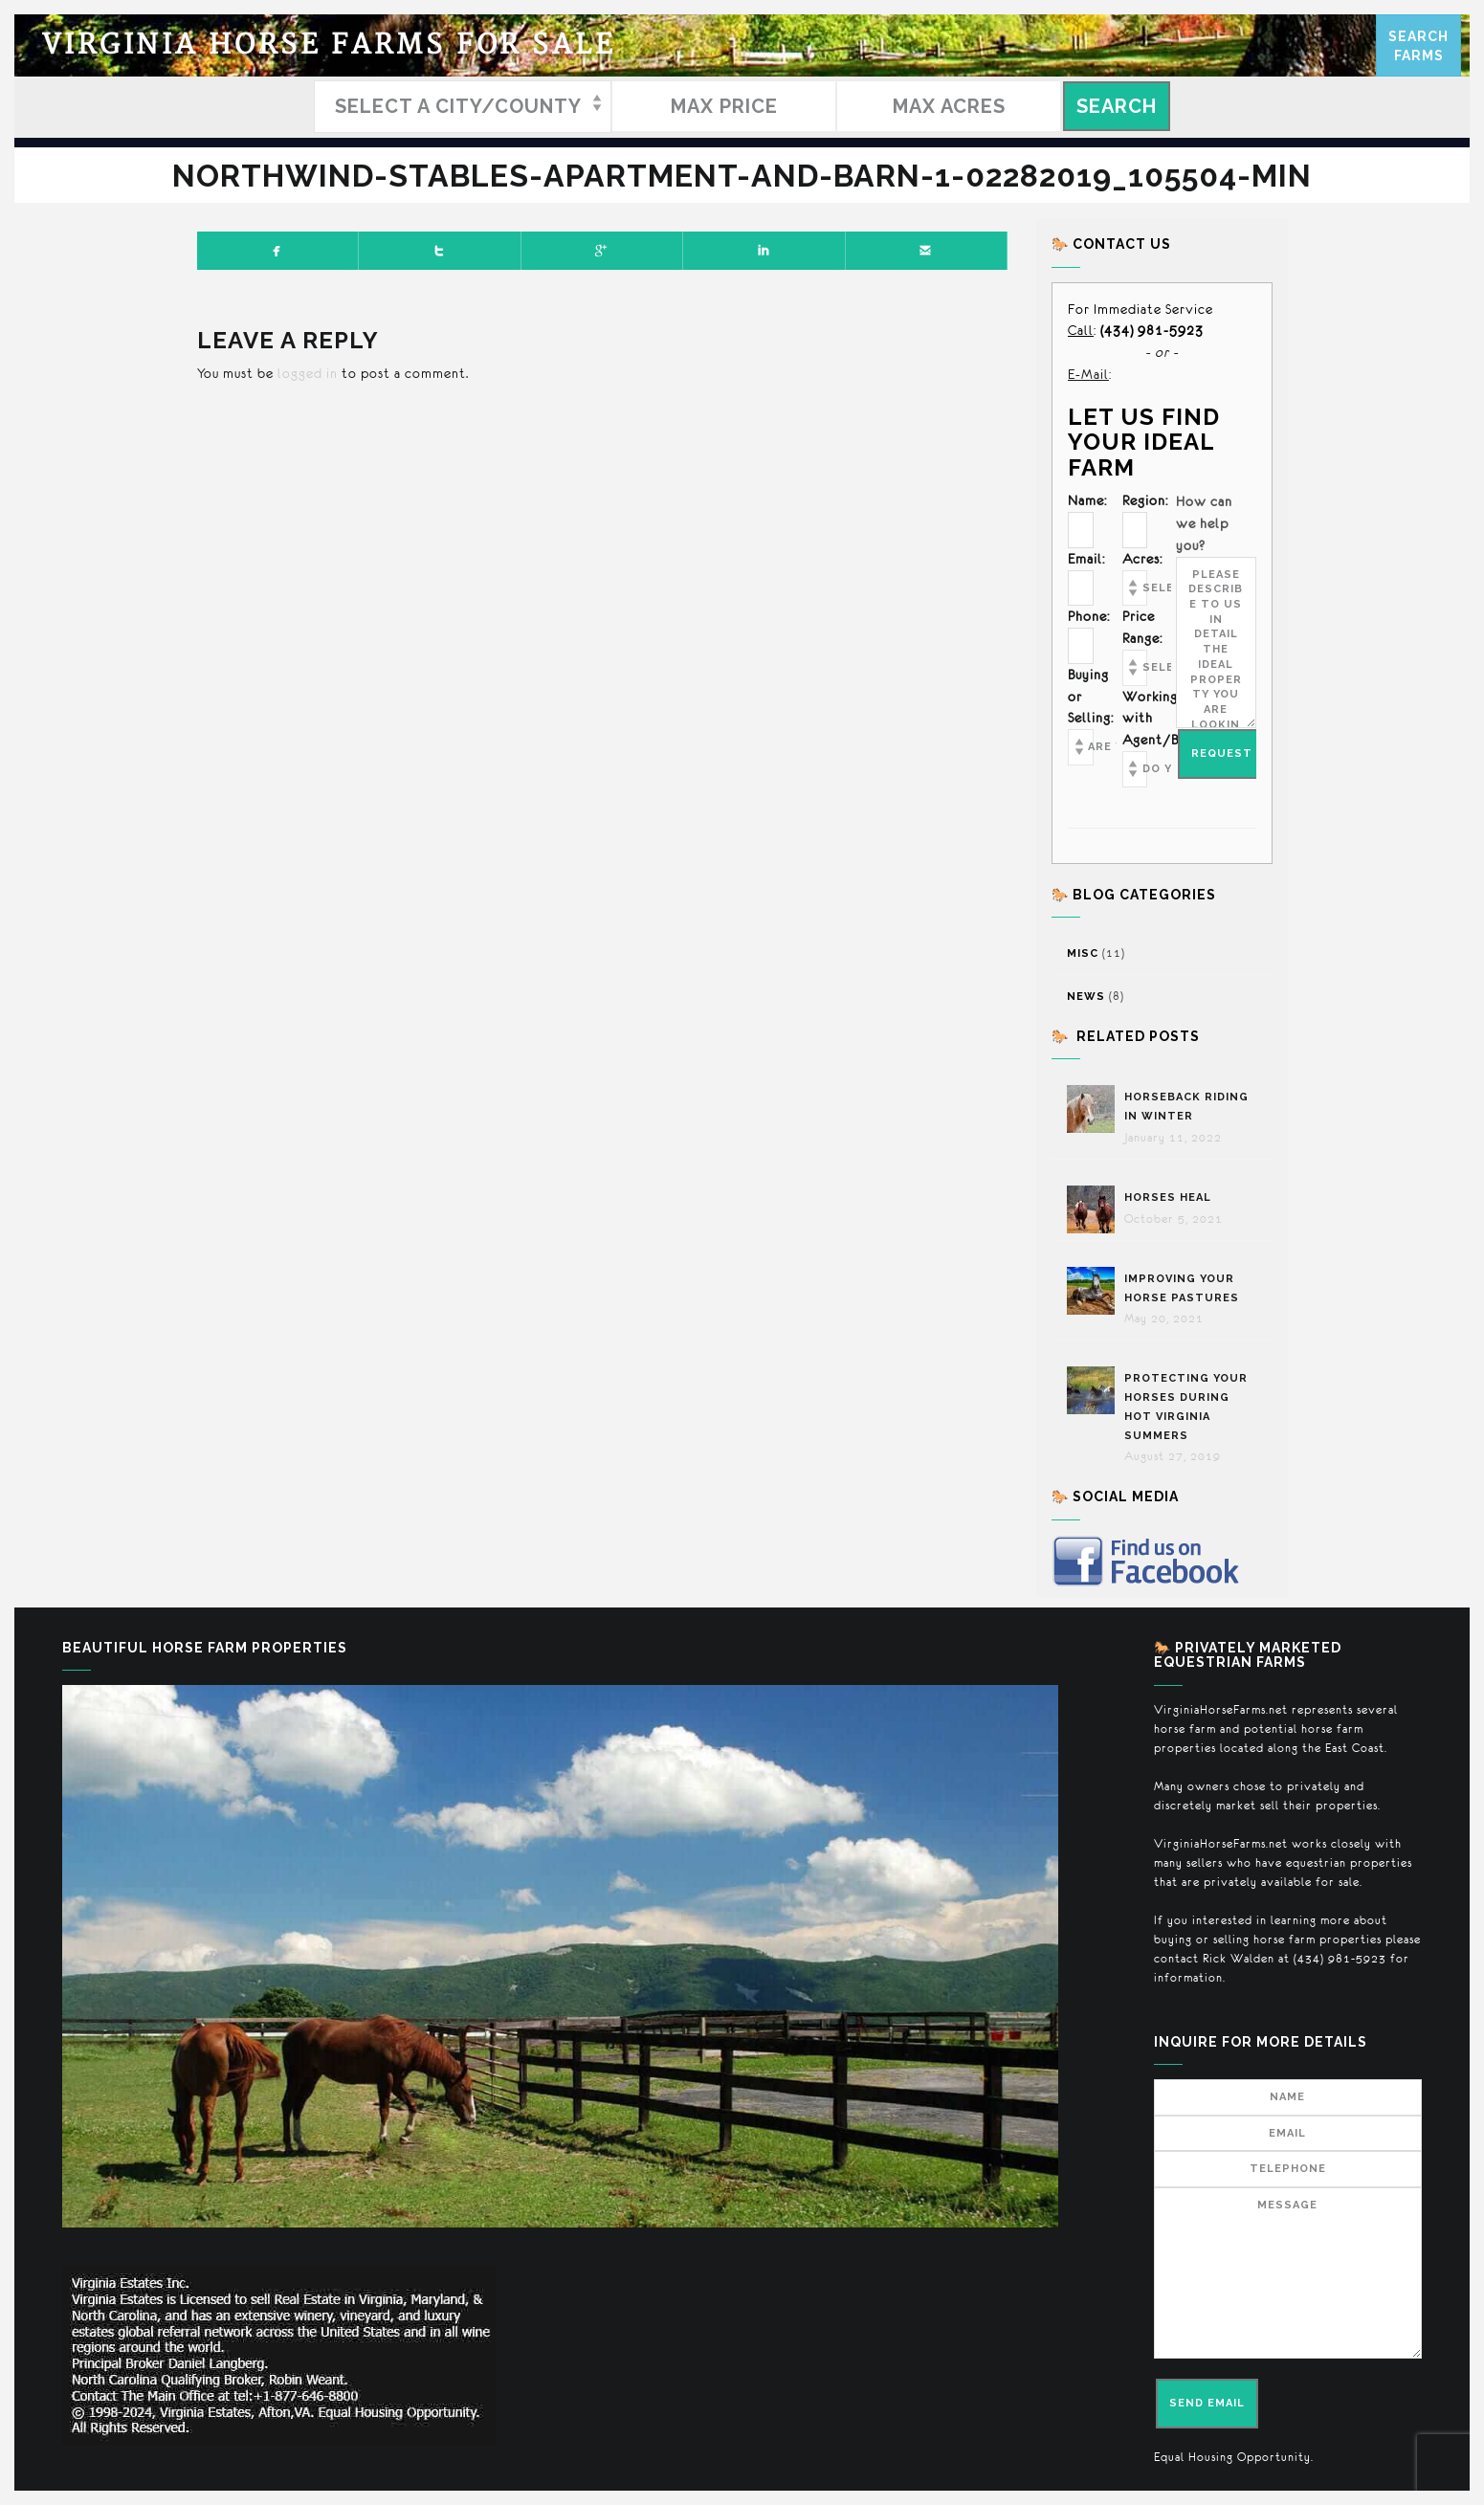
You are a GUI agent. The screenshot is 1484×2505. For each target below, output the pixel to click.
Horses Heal (1169, 1197)
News (1086, 996)
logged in (307, 373)
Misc (1082, 953)
